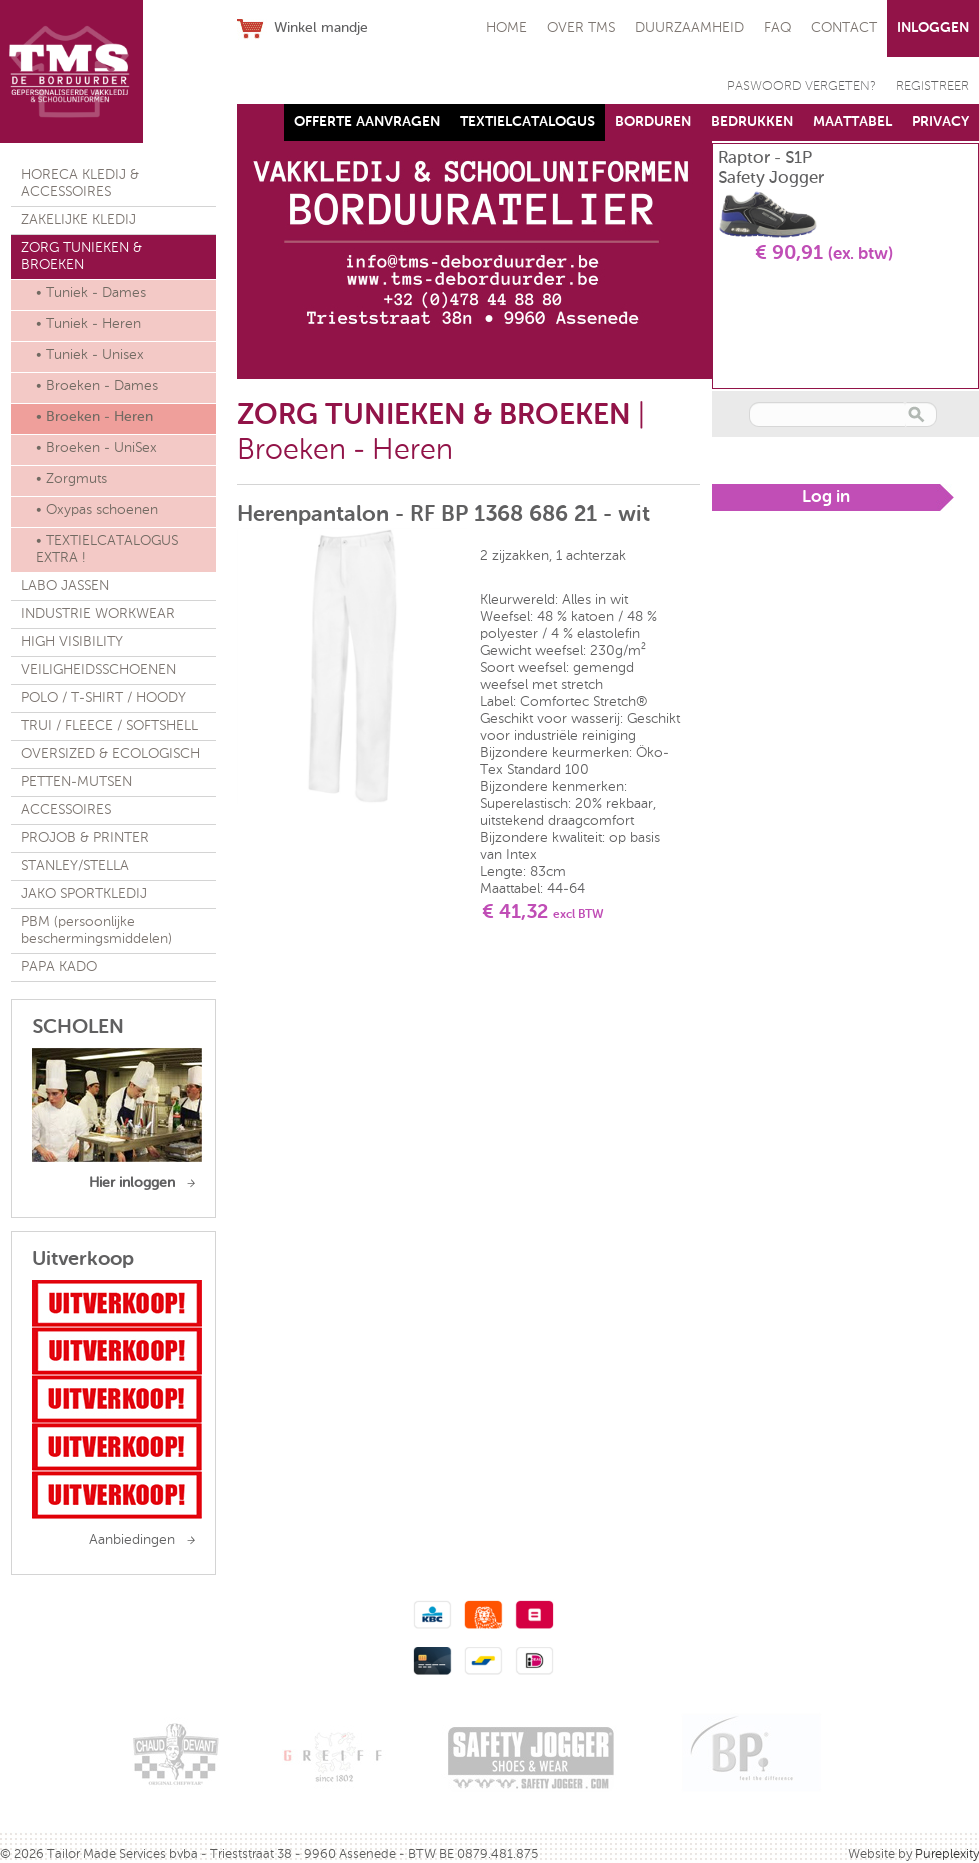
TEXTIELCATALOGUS (527, 122)
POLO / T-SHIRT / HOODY (103, 698)
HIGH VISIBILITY (72, 642)
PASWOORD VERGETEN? (801, 86)
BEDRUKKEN (752, 122)
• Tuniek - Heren (88, 324)
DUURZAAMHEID (689, 28)
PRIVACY (940, 122)
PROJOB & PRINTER (85, 838)
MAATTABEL (852, 122)
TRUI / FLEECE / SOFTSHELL (109, 726)
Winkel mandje (321, 28)
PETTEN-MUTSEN (76, 782)
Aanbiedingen (132, 1540)
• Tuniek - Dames (91, 293)
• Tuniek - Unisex (90, 355)
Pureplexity (947, 1854)
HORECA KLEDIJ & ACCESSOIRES (80, 183)
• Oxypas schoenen (97, 510)
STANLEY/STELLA (75, 866)
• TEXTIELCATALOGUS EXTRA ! (107, 549)
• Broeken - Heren (94, 417)
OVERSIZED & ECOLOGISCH (110, 754)
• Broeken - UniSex (96, 448)
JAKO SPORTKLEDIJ (84, 894)
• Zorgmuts (71, 479)
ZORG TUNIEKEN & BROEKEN (81, 256)
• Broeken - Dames (97, 386)
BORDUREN (653, 122)
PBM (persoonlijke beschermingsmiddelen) (96, 930)
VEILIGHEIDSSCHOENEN (98, 670)
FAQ (777, 28)
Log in (826, 497)
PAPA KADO (59, 967)
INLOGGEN (933, 28)
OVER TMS (581, 28)
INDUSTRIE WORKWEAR (98, 614)
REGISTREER (932, 86)
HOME (506, 28)
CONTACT (844, 28)
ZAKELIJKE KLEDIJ (78, 220)
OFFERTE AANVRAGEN (367, 122)
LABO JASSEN (65, 586)
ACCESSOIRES (66, 810)
